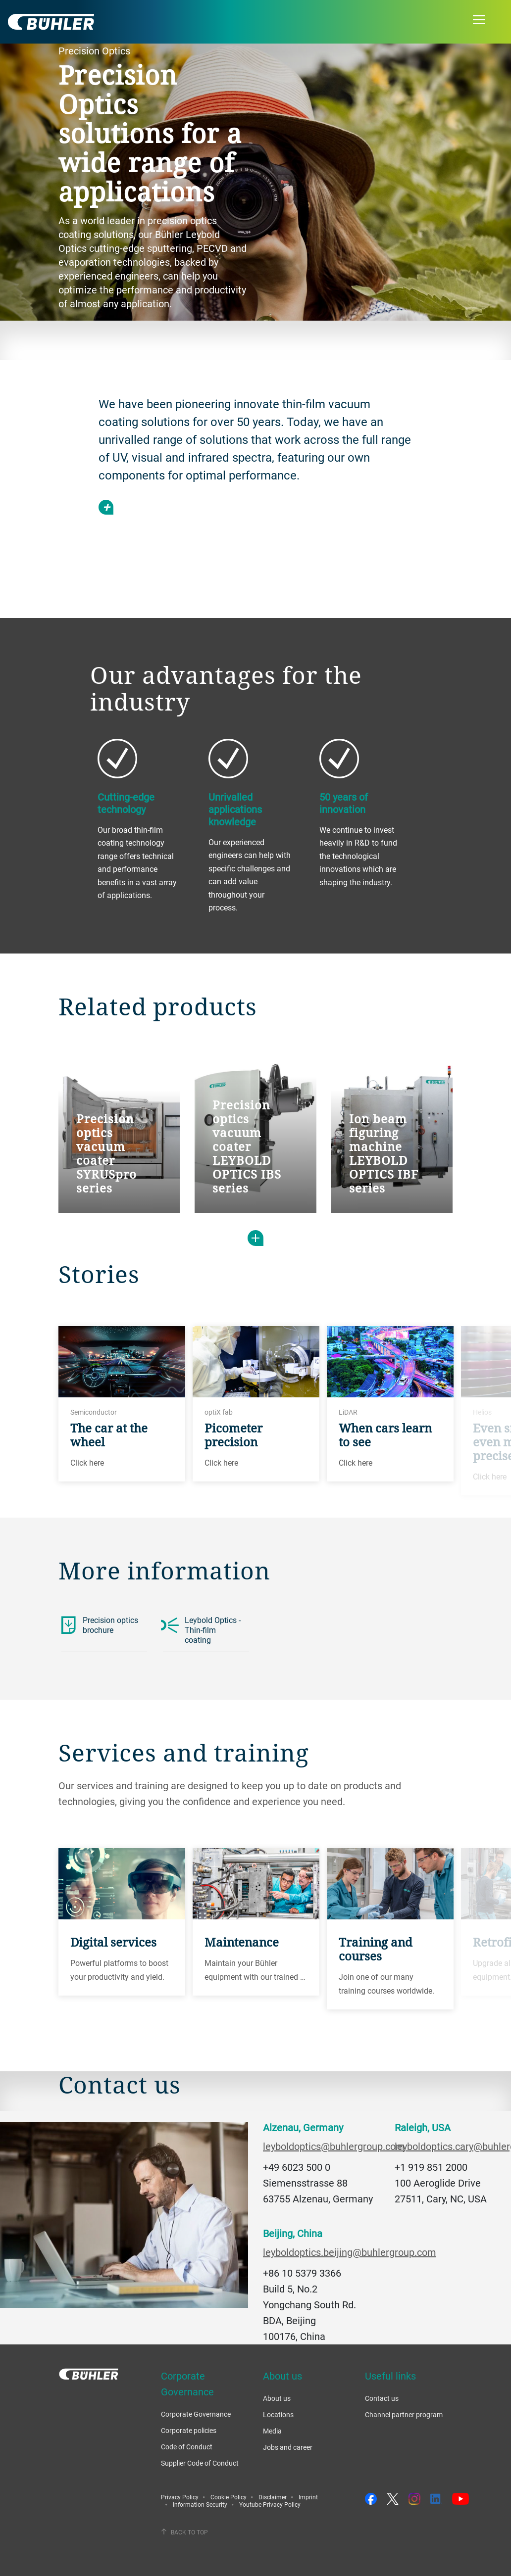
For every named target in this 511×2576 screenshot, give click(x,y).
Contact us (382, 2398)
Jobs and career (287, 2447)
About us (277, 2398)
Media (272, 2430)
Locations (278, 2414)
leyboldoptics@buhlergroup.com (334, 2146)
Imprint (308, 2497)
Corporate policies (188, 2430)
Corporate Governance (196, 2414)
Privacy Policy (180, 2497)
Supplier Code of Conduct (200, 2463)
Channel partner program (404, 2414)
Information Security (200, 2504)
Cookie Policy (228, 2497)
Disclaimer (272, 2497)
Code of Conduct (186, 2446)
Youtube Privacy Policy (270, 2504)
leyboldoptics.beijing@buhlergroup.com (349, 2252)
